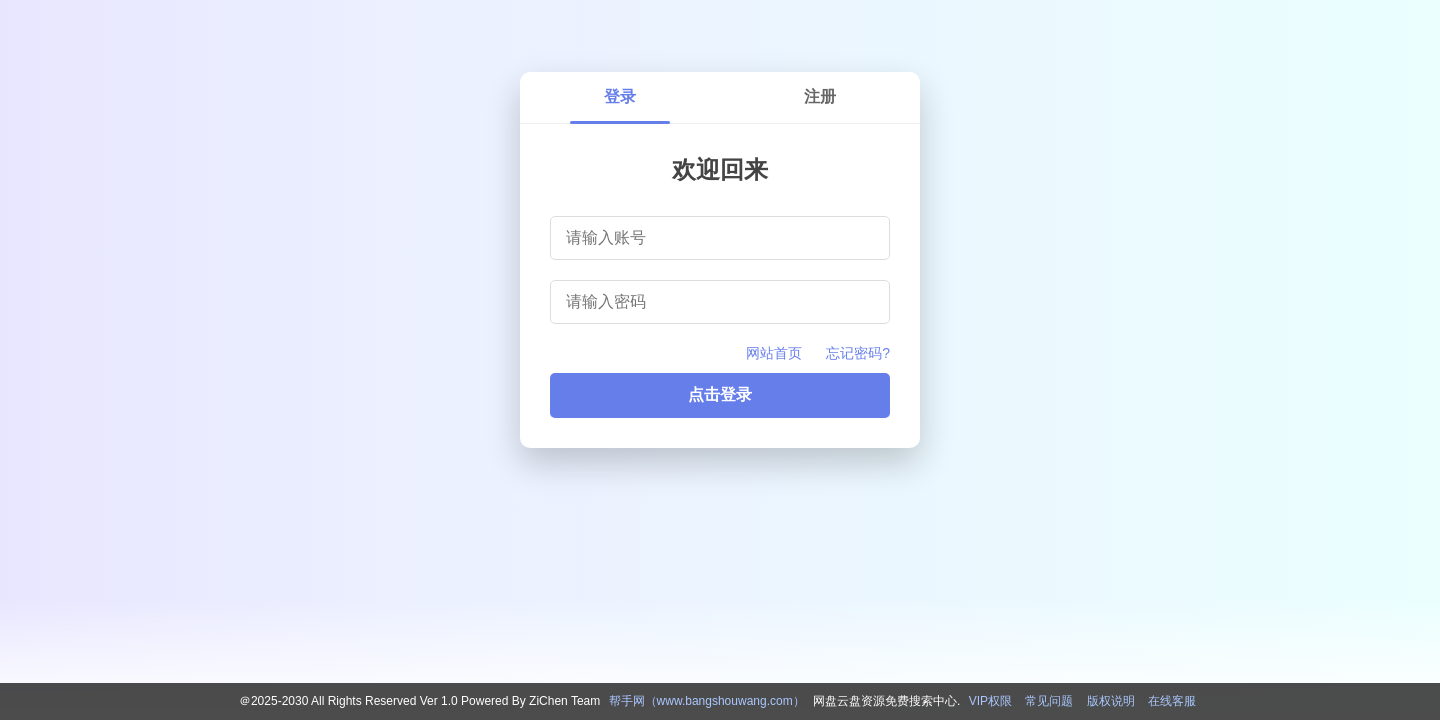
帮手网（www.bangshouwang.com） (707, 701)
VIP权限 (990, 701)
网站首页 (774, 353)
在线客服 (1172, 701)
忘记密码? (858, 353)
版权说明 (1111, 701)
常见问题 (1049, 701)
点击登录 (720, 394)
